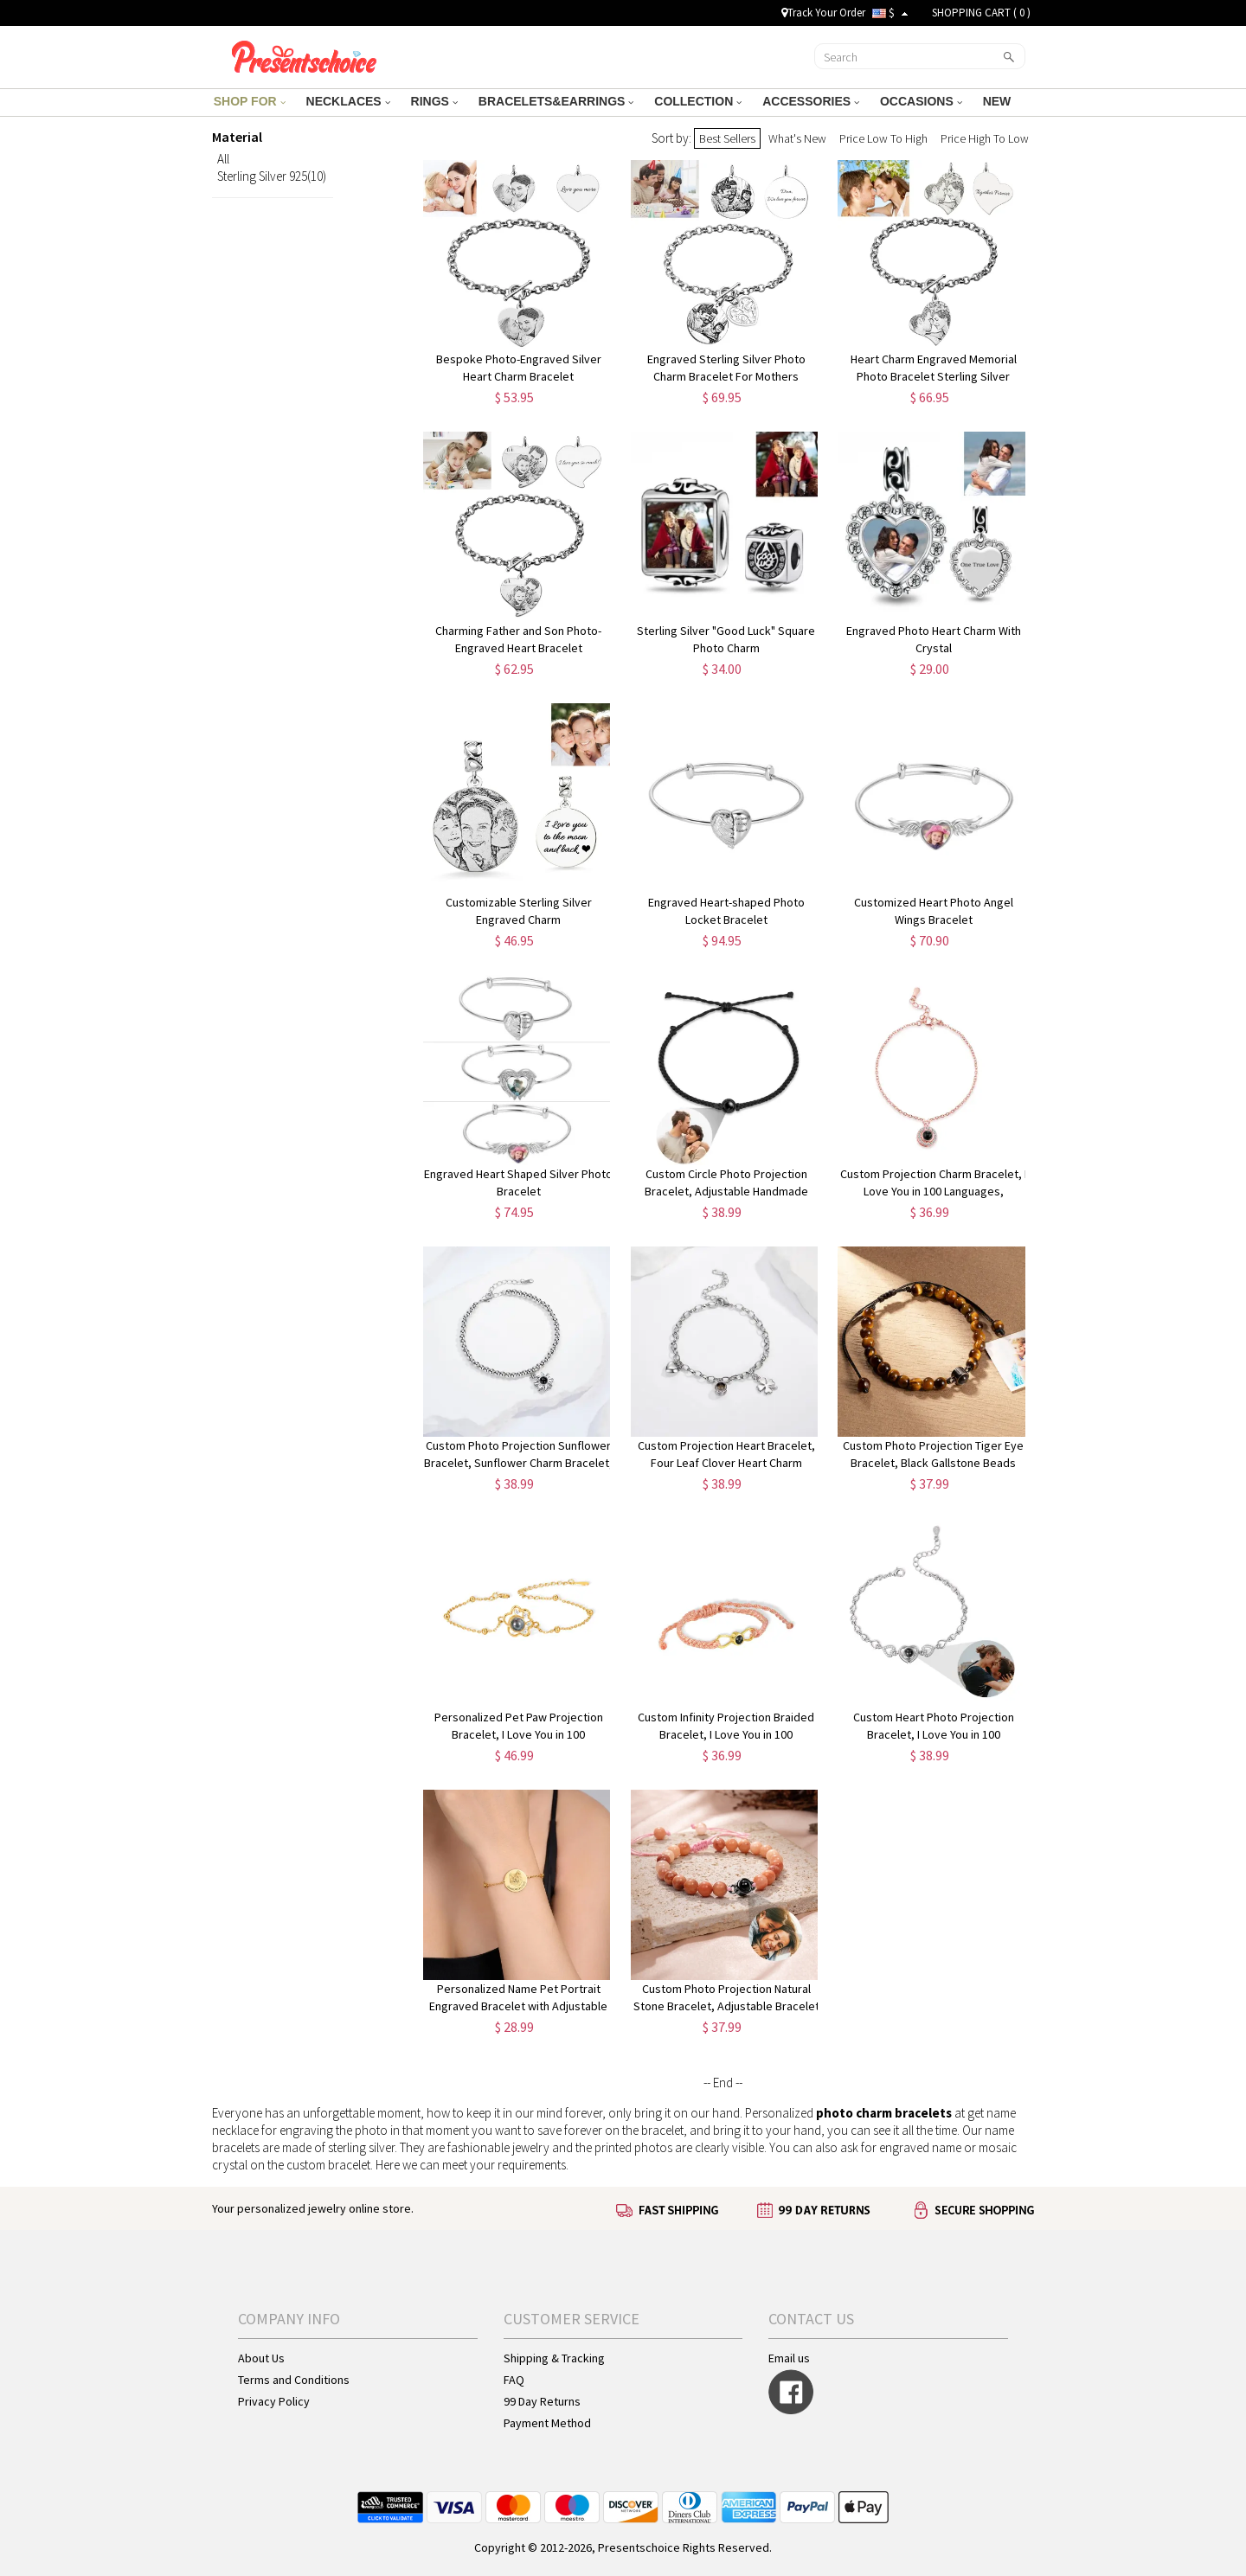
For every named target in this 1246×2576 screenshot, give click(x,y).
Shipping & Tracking (554, 2358)
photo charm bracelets (884, 2113)
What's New (797, 138)
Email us (789, 2358)
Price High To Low (985, 138)
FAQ (514, 2379)
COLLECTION (698, 101)
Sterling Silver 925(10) (271, 176)
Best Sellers (727, 138)
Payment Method (547, 2423)
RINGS (434, 101)
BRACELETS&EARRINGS (555, 101)
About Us (261, 2358)
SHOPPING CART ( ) (981, 12)
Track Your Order (823, 12)
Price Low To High (883, 138)
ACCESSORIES (810, 101)
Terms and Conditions (294, 2379)
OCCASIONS (921, 101)
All (223, 159)
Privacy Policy (274, 2401)
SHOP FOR (250, 101)
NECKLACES (348, 101)
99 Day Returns (542, 2401)
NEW (999, 101)
